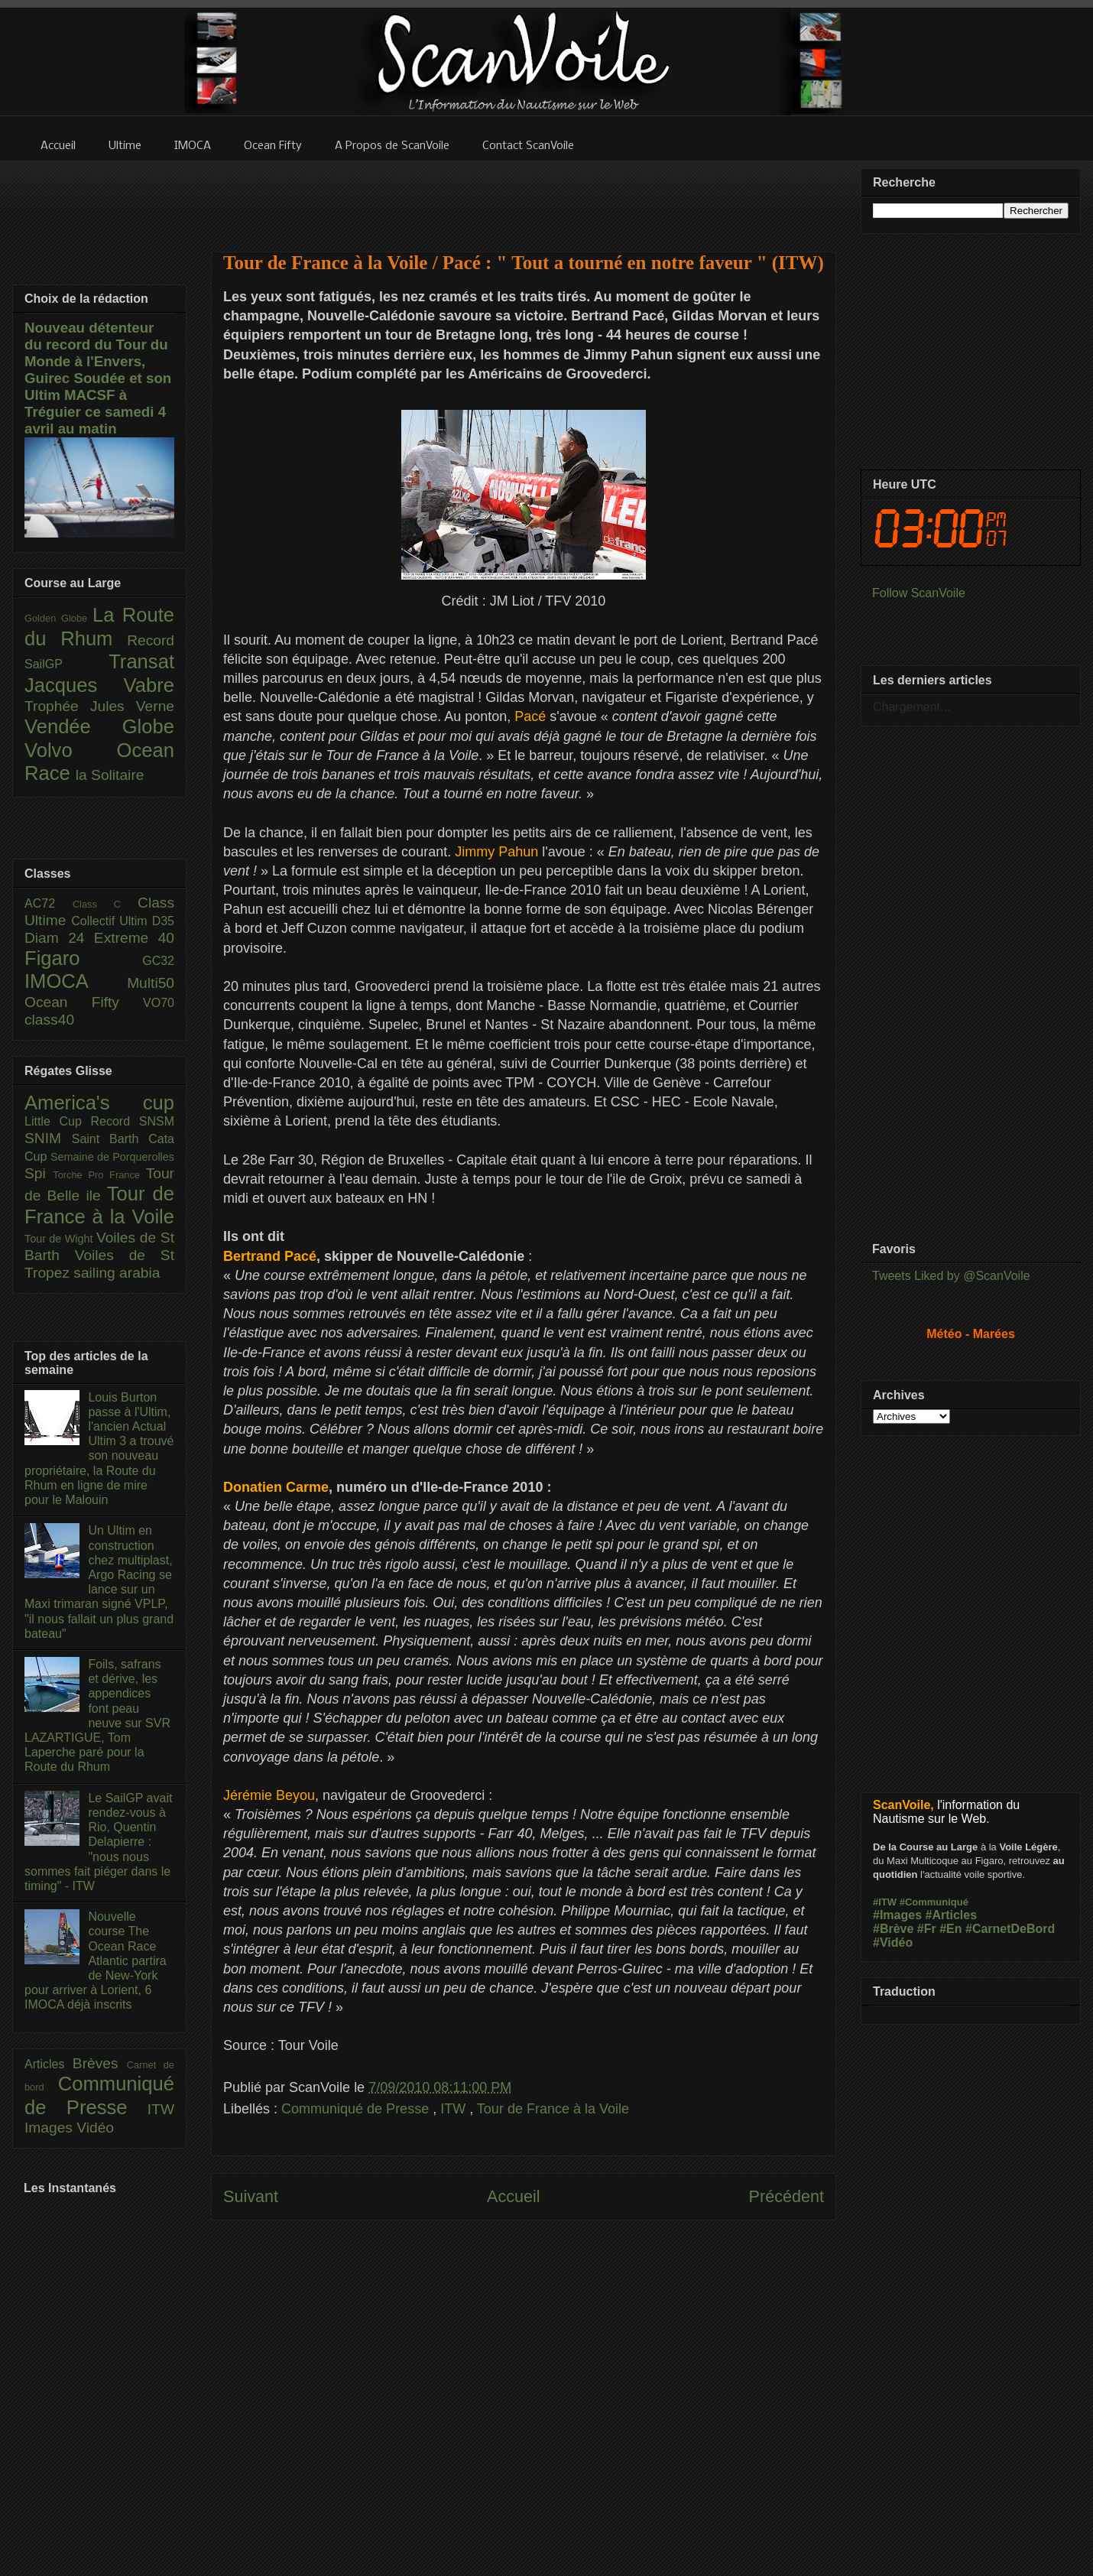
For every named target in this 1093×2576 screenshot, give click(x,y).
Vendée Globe (99, 726)
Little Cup (57, 1121)
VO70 (158, 1002)
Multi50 (150, 983)
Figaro (83, 958)
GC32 (158, 960)
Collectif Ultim (111, 920)
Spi (38, 1173)
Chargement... (911, 706)
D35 (163, 920)
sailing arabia (116, 1273)
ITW (454, 2108)
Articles (48, 2064)
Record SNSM (132, 1121)
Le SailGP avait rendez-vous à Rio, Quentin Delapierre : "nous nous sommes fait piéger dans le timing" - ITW (98, 1842)
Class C (105, 904)
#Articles (952, 1914)
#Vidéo (893, 1942)
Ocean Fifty (83, 1002)
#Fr (926, 1928)
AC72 (48, 903)
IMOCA (75, 981)
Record (150, 640)
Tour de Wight (60, 1239)
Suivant (250, 2196)
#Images (897, 1914)
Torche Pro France (99, 1175)
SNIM (48, 1138)
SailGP (66, 664)
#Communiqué (934, 1902)
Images (50, 2128)
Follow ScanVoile (918, 592)
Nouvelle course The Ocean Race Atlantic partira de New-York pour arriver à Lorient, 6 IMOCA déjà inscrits (95, 1960)
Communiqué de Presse (357, 2108)
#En (950, 1928)
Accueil (513, 2196)
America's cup (99, 1102)
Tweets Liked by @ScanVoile (951, 1275)
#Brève (893, 1928)
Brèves (100, 2063)
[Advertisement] (523, 196)
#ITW (885, 1902)
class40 (49, 1020)
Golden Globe (58, 618)
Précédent (786, 2196)
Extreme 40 (134, 938)
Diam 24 (59, 938)
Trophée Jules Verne (99, 706)
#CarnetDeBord (1010, 1928)
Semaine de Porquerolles (112, 1157)
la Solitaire (110, 775)
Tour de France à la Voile (553, 2108)
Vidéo (95, 2128)
